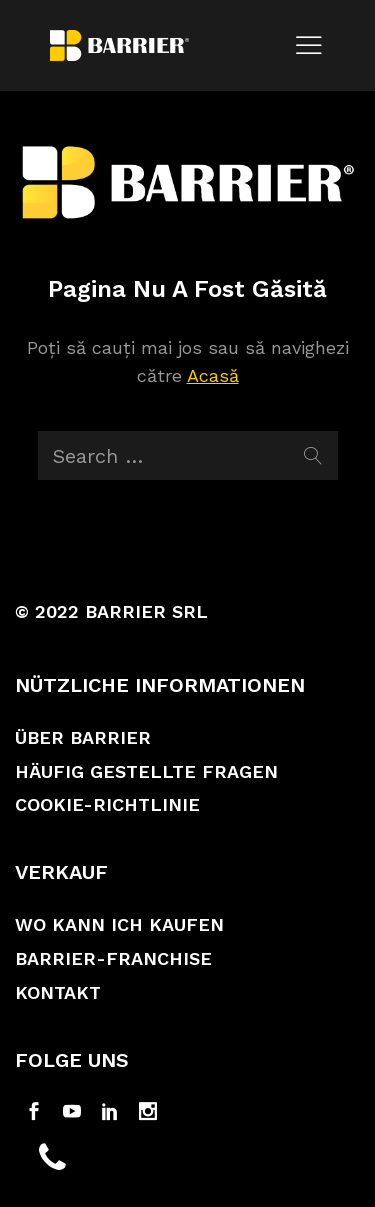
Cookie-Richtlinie (107, 804)
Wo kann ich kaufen (119, 924)
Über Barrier (83, 737)
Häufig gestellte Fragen (146, 771)
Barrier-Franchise (113, 958)
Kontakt (58, 992)
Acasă (213, 375)
